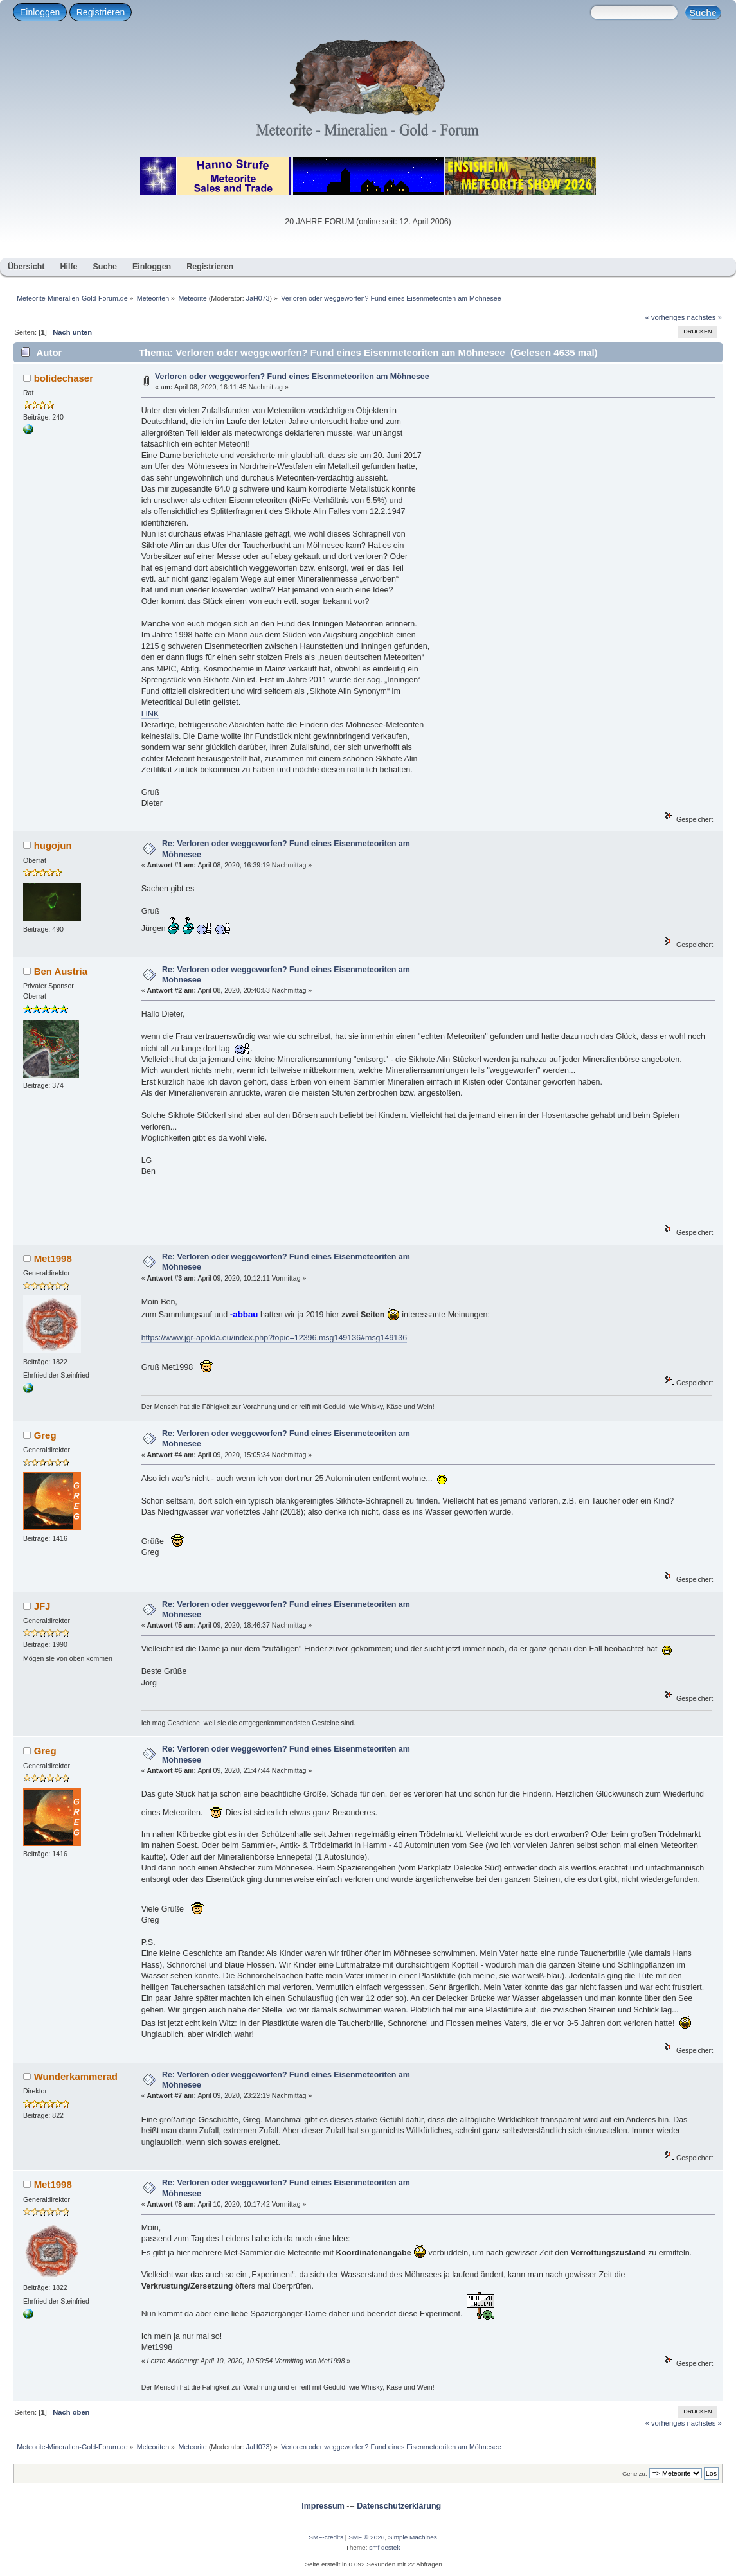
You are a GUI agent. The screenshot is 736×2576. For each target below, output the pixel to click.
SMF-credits (326, 2537)
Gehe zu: (634, 2473)
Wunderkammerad (76, 2076)
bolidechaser (63, 378)
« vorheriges (665, 317)
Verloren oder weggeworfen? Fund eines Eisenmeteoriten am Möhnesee (292, 376)
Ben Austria (60, 971)
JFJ (42, 1606)
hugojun (53, 845)
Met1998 (53, 1258)
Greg (45, 1435)
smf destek (384, 2547)
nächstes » (704, 317)
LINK (150, 713)
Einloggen (40, 12)
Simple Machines (412, 2537)
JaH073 (258, 298)
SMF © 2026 (366, 2537)
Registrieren (100, 12)
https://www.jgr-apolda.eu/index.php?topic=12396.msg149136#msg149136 (274, 1337)
